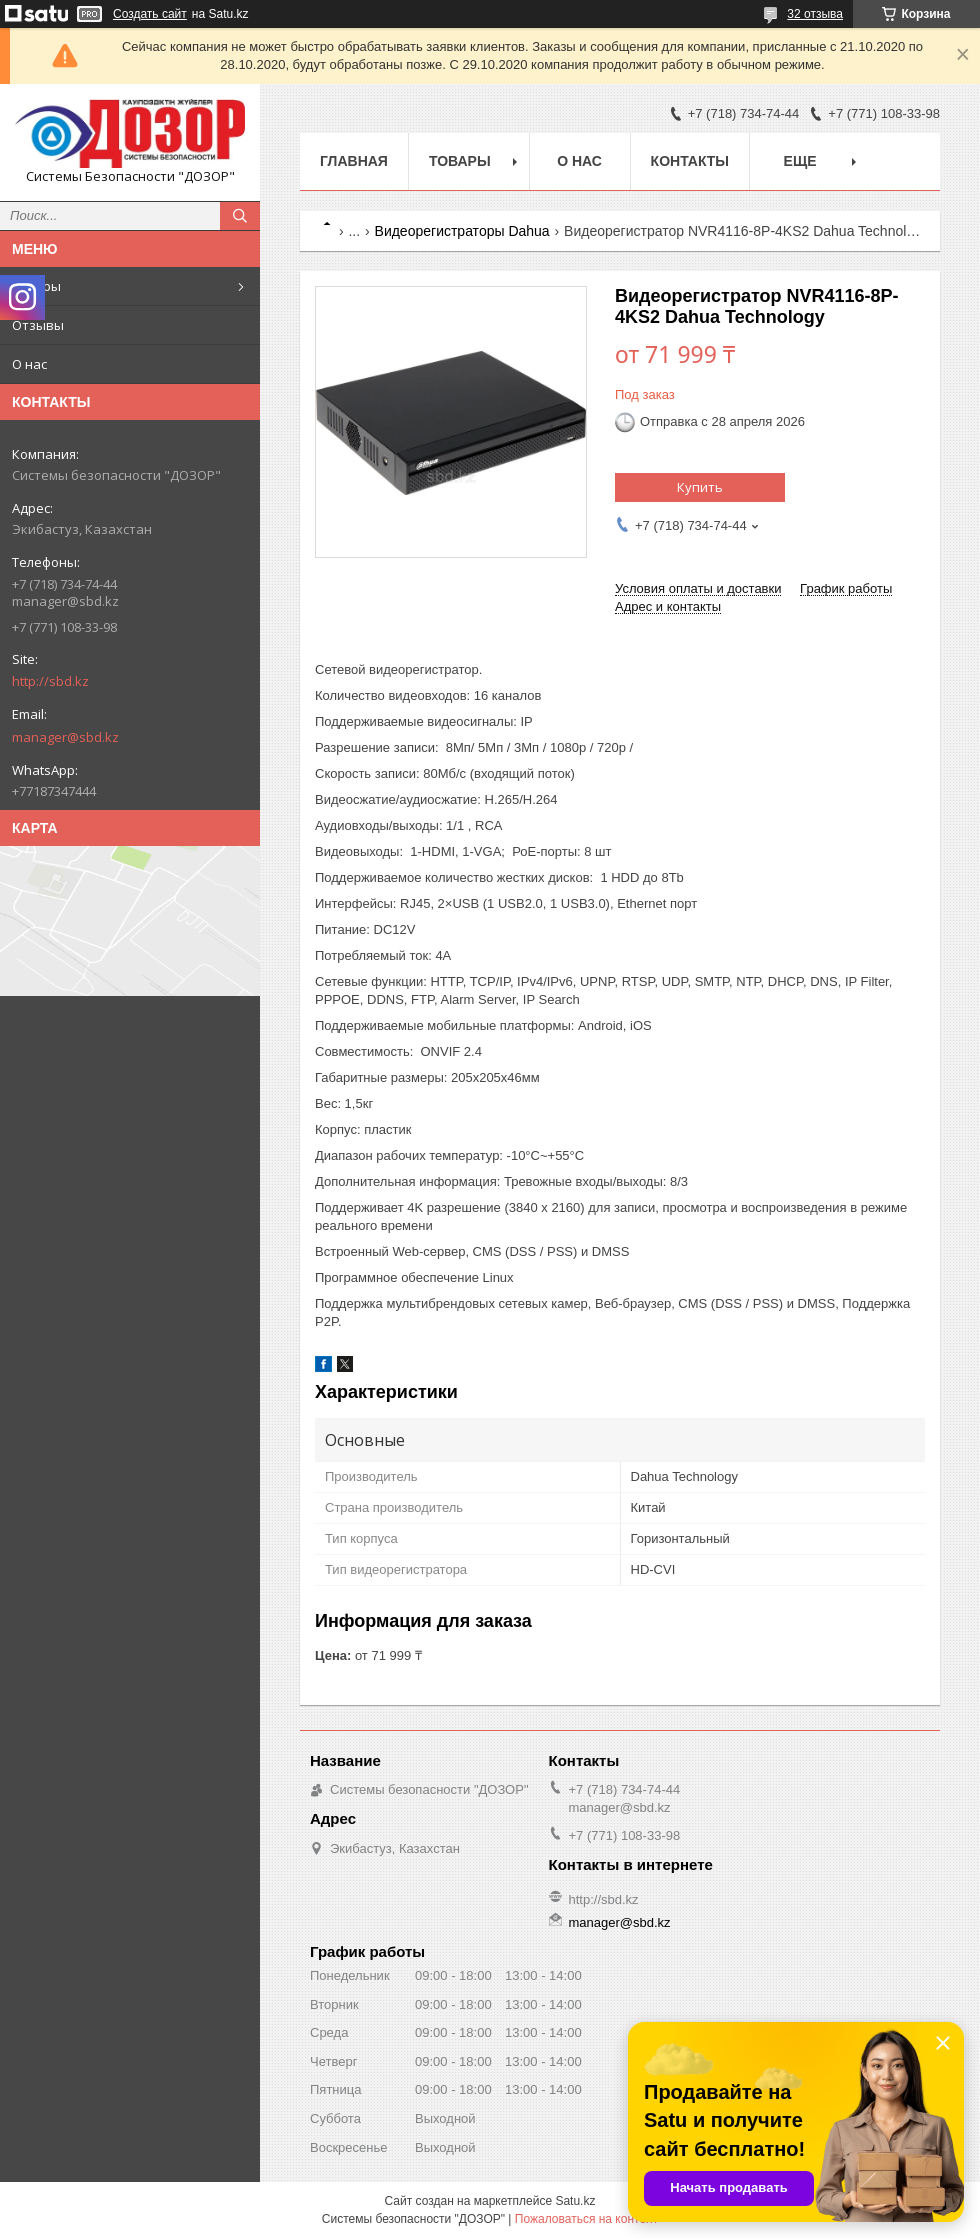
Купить (700, 487)
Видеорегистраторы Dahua (462, 231)
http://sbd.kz (50, 681)
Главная (354, 161)
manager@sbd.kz (65, 737)
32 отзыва (815, 14)
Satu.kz (575, 2201)
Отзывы (38, 325)
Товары (36, 286)
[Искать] (240, 216)
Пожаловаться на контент (586, 2219)
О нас (29, 364)
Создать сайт (150, 14)
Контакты (690, 161)
